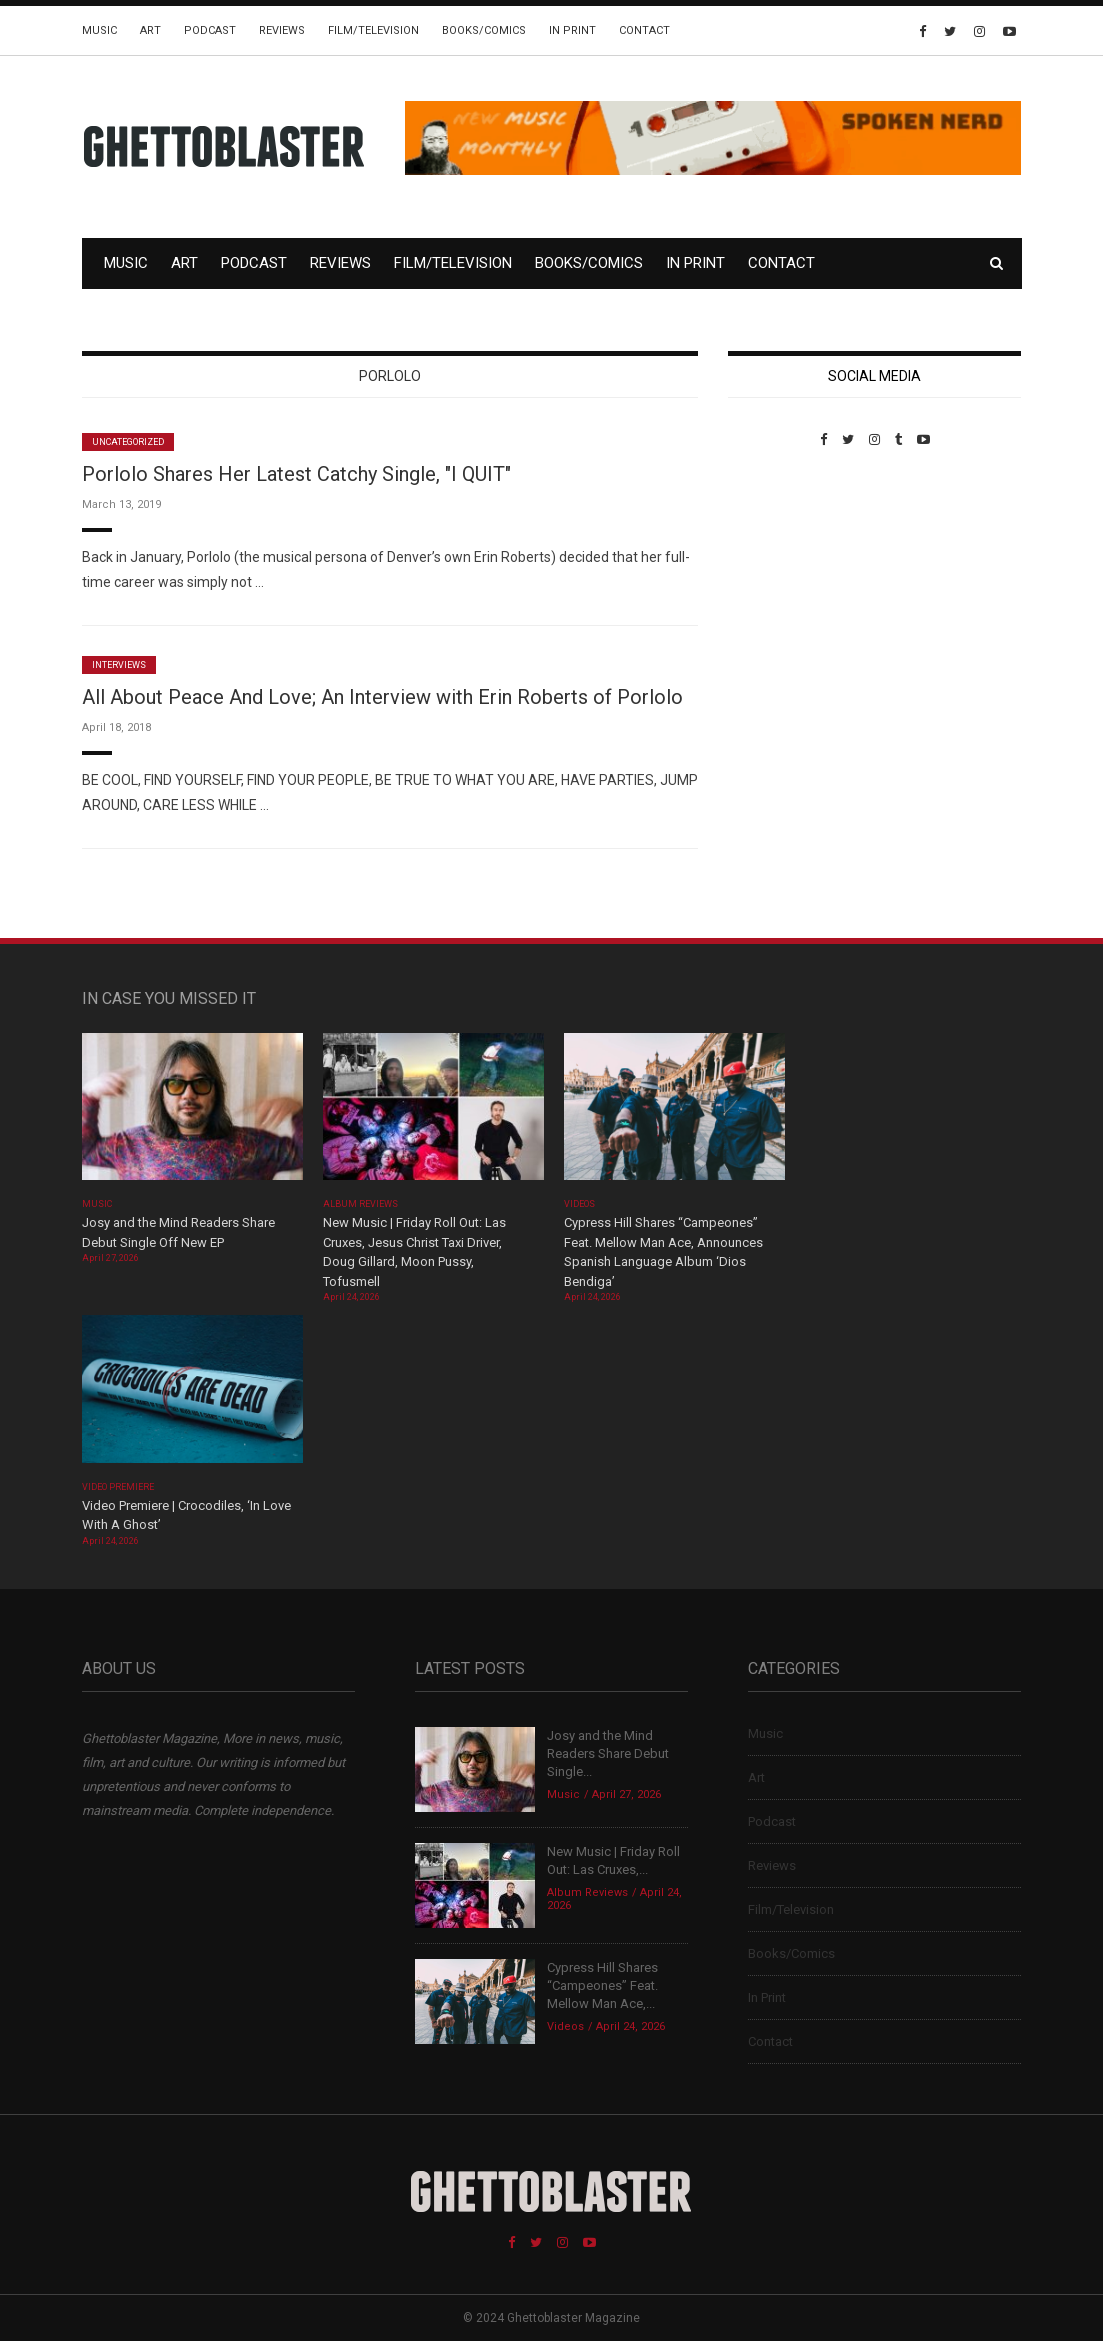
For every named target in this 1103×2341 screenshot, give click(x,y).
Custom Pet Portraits (786, 584)
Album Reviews (361, 1204)
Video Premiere (118, 1487)
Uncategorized (128, 442)
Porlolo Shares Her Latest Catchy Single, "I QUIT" (296, 474)
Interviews (119, 665)
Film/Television (373, 30)
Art (150, 30)
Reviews (282, 30)
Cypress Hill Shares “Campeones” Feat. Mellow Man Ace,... (602, 1985)
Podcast (210, 30)
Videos (579, 1204)
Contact (644, 30)
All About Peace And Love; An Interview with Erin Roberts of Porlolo (382, 697)
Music (99, 30)
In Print (572, 30)
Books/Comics (484, 30)
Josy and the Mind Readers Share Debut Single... (608, 1753)
